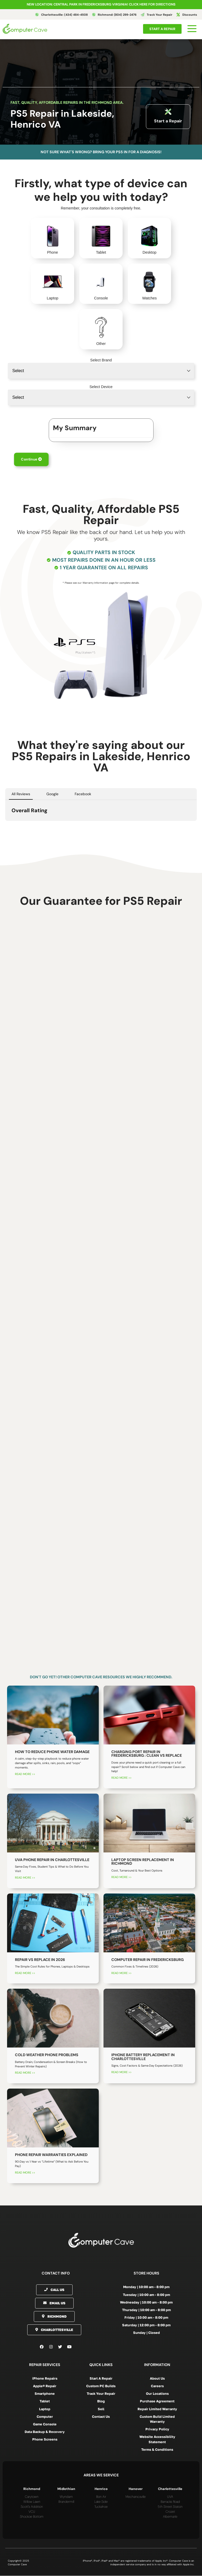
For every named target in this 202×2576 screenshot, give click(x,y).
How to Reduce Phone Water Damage (52, 1751)
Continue (31, 459)
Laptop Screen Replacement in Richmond (142, 1861)
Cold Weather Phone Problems (46, 2054)
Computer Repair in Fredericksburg (147, 1959)
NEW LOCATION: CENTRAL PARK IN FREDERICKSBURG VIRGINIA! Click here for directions (101, 4)
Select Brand (101, 360)
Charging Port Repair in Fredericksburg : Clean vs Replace (146, 1753)
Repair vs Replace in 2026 (40, 1959)
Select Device (101, 387)
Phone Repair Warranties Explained (51, 2154)
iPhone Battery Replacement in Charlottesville (143, 2056)
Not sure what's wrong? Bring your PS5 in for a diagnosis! (101, 152)
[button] (5, 826)
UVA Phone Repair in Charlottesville (52, 1859)
